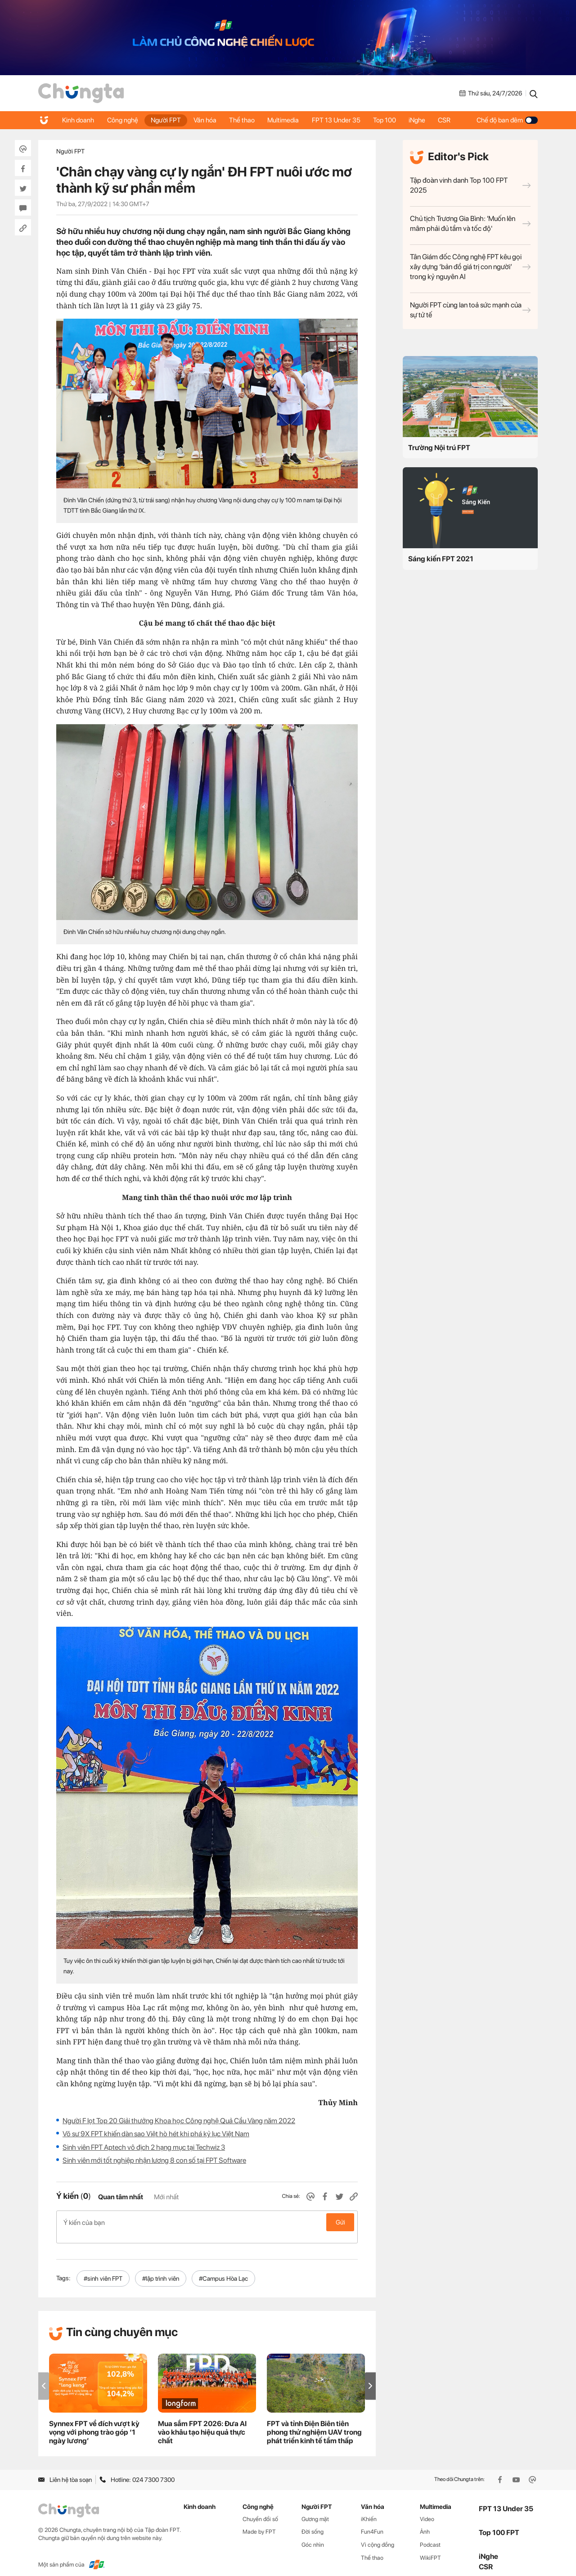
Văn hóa (207, 120)
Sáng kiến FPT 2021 (440, 559)
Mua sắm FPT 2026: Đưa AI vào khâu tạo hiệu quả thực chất (202, 2423)
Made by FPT (259, 2522)
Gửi (340, 2222)
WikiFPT (430, 2548)
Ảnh (425, 2522)
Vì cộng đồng (377, 2535)
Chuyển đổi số (260, 2509)
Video (427, 2509)
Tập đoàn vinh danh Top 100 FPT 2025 (470, 185)
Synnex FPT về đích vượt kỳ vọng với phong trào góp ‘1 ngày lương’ (94, 2423)
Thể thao (245, 120)
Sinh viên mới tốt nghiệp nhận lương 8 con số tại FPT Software (154, 2160)
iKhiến (369, 2509)
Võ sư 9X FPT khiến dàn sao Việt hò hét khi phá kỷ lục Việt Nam (156, 2133)
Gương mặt (315, 2509)
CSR (452, 120)
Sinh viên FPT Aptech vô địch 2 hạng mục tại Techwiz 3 (144, 2147)
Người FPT (168, 120)
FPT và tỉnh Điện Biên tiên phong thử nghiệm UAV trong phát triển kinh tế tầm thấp (314, 2423)
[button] (370, 2376)
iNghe (423, 120)
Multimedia (287, 120)
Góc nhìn (313, 2535)
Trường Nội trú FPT (439, 447)
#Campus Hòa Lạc (223, 2269)
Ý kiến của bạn (207, 2222)
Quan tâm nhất (120, 2197)
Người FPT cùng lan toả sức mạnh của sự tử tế (470, 310)
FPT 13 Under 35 (341, 120)
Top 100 (390, 120)
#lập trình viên (160, 2269)
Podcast (430, 2535)
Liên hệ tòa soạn (65, 2470)
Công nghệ (123, 120)
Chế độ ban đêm (507, 120)
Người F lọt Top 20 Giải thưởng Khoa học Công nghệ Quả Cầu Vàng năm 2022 (179, 2120)
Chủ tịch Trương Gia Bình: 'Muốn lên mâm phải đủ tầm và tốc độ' (470, 223)
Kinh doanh (78, 120)
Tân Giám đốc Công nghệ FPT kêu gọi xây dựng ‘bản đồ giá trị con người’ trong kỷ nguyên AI (470, 267)
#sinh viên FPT (103, 2269)
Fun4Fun (372, 2522)
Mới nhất (166, 2197)
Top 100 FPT (499, 2522)
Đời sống (313, 2522)
